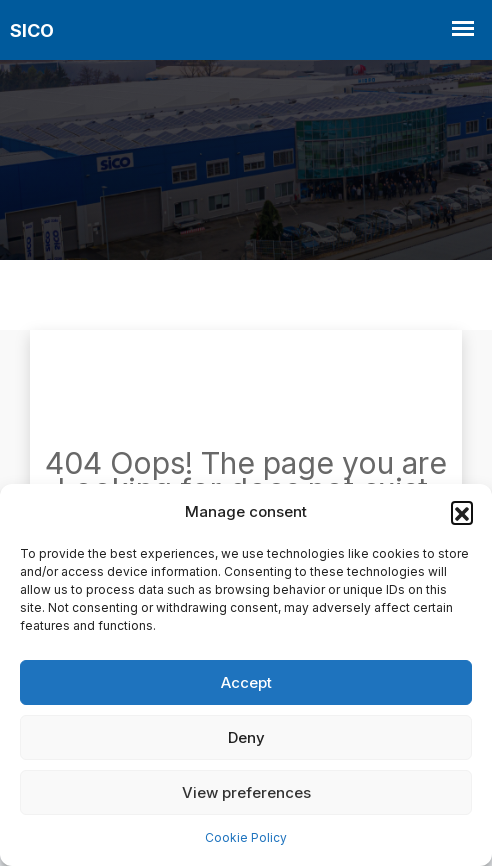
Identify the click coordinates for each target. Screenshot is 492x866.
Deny (246, 737)
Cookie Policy (246, 837)
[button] (462, 512)
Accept (246, 682)
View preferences (246, 792)
